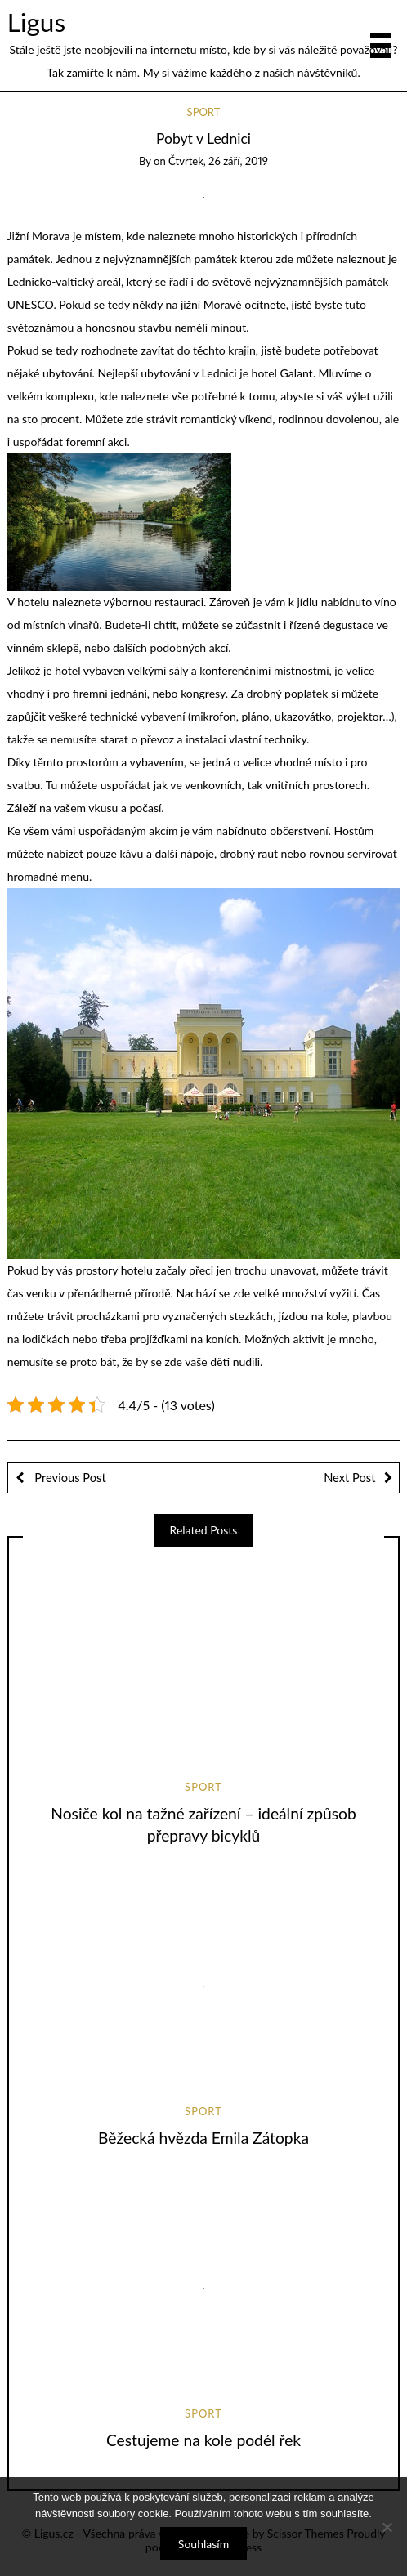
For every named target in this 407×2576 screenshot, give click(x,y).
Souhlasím (203, 2544)
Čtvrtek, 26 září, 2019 (218, 160)
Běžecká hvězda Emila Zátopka (203, 2137)
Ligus (36, 22)
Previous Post (69, 1477)
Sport (204, 111)
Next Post (349, 1477)
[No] (386, 2527)
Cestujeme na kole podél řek (203, 2440)
